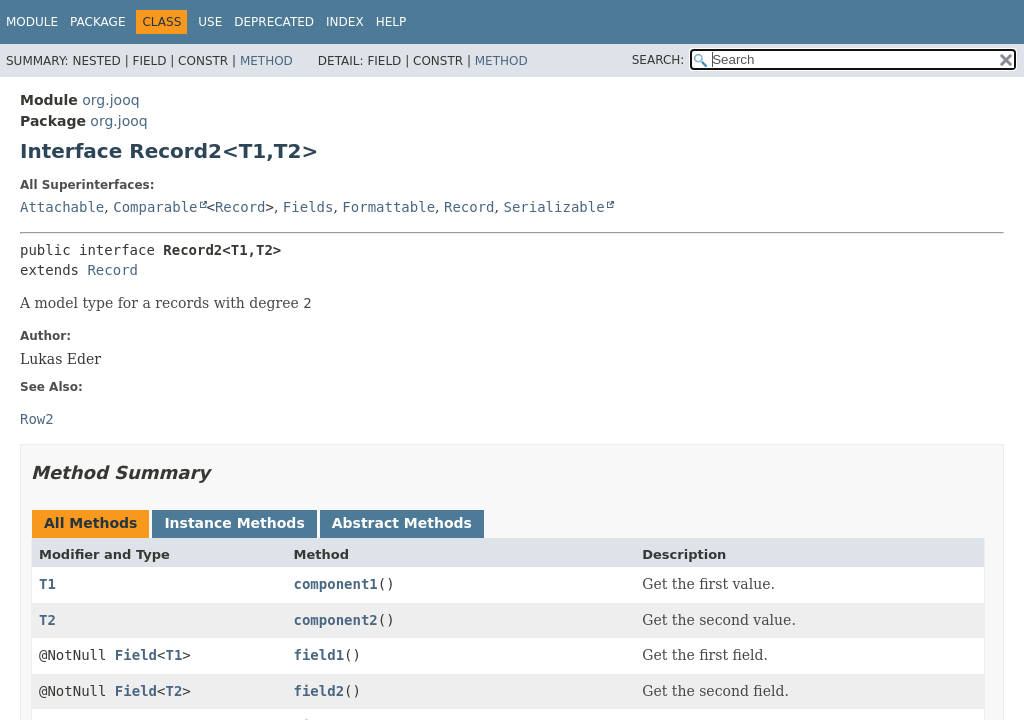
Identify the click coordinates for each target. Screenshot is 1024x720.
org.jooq (110, 100)
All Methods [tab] (90, 523)
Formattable (388, 207)
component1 (336, 584)
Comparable (155, 207)
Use (210, 22)
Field (136, 655)
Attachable (62, 207)
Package (97, 22)
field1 (319, 655)
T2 (47, 620)
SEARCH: (658, 60)
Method (266, 61)
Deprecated (274, 22)
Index (345, 22)
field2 (319, 691)
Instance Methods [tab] (234, 523)
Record (240, 207)
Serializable (553, 207)
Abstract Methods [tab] (402, 523)
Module (32, 22)
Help (391, 22)
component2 (336, 620)
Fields (308, 207)
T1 (47, 584)
